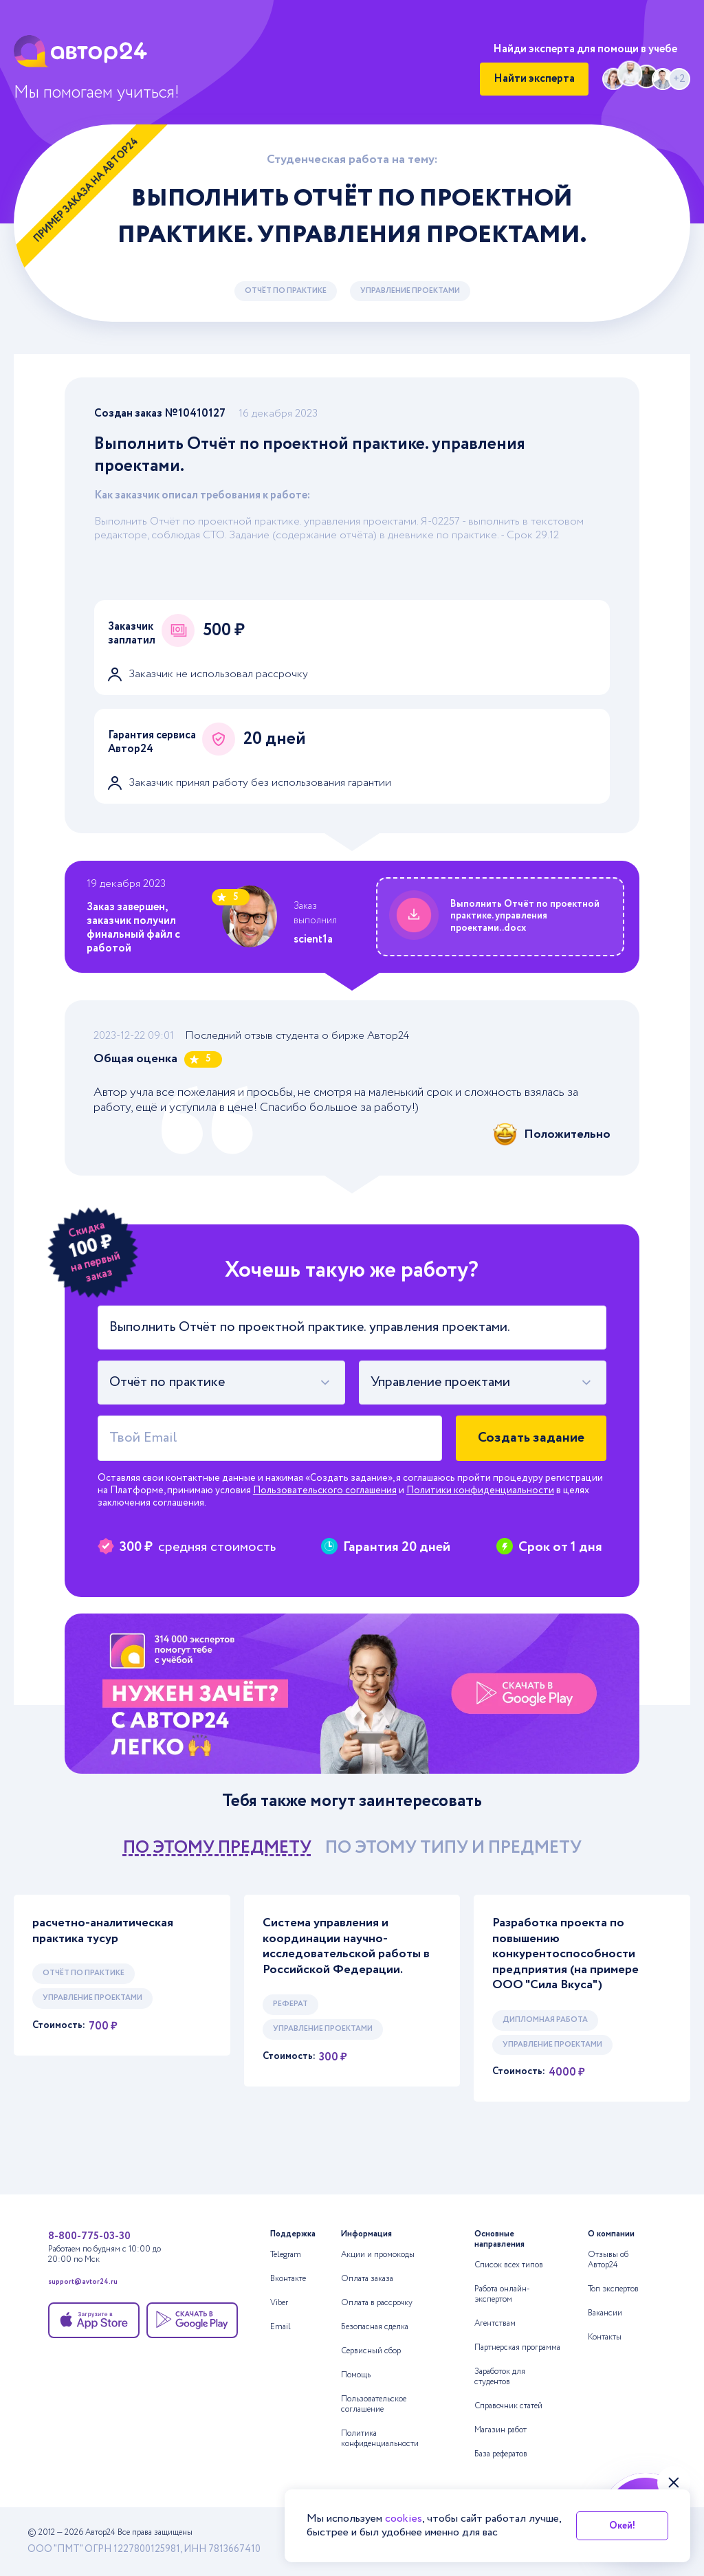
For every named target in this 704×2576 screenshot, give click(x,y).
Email (280, 2327)
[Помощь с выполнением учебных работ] (352, 1694)
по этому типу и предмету (453, 1847)
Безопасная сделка (374, 2327)
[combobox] (221, 1383)
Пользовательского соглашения (325, 1490)
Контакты (605, 2337)
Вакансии (605, 2313)
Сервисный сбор (371, 2351)
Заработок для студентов (499, 2376)
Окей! (622, 2526)
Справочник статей (508, 2406)
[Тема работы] (352, 1328)
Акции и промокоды (378, 2254)
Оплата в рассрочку (376, 2303)
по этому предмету (217, 1847)
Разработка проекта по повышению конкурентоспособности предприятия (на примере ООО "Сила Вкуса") (565, 1954)
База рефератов (500, 2454)
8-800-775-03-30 (89, 2236)
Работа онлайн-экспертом (502, 2294)
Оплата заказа (367, 2279)
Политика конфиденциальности (380, 2438)
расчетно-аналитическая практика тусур (102, 1930)
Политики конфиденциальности (480, 1490)
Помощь (356, 2375)
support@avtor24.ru (83, 2282)
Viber (279, 2303)
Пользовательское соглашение (373, 2404)
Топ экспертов (613, 2289)
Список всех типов (508, 2265)
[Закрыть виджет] (673, 2482)
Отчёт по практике (286, 290)
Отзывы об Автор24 (608, 2259)
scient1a (313, 939)
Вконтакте (288, 2279)
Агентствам (495, 2323)
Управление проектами (410, 290)
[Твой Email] (270, 1438)
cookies (403, 2519)
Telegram (285, 2254)
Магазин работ (500, 2430)
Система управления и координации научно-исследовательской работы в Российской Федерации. (346, 1946)
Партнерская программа (517, 2347)
